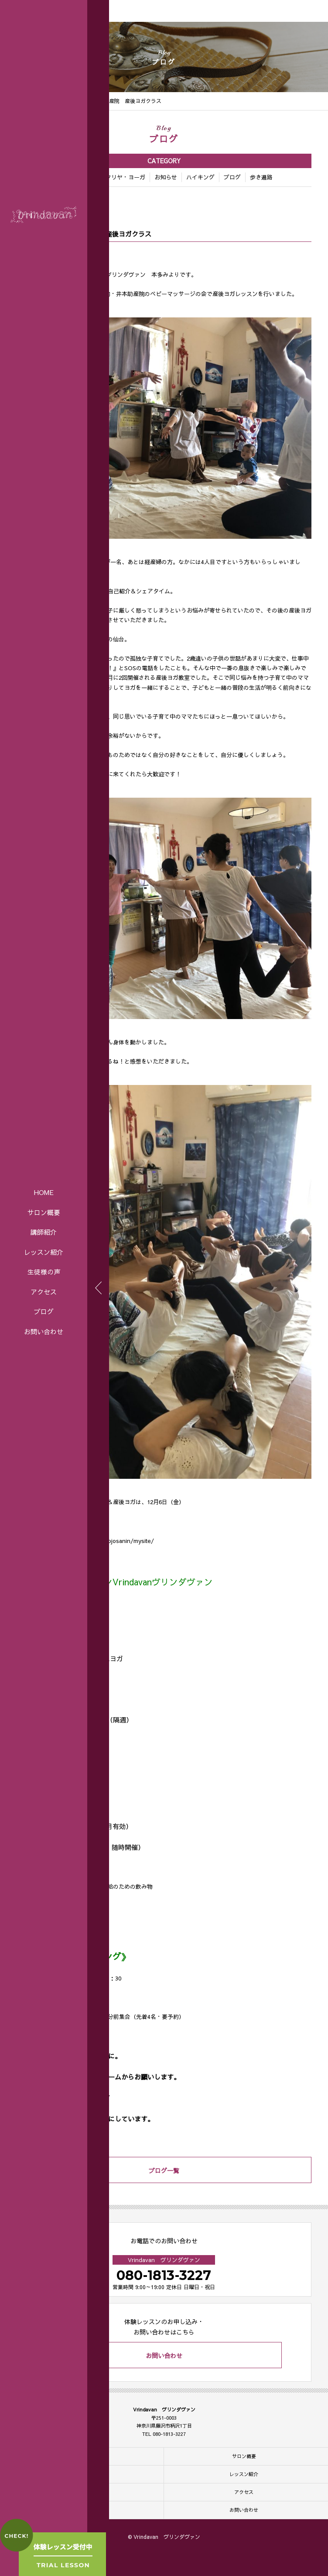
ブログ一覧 (164, 2170)
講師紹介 (44, 1231)
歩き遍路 (261, 178)
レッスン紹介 (43, 1252)
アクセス (44, 1291)
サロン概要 (43, 1212)
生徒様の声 (43, 1271)
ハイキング (200, 178)
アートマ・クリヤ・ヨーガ (111, 178)
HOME (44, 1192)
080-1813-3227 (163, 2275)
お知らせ (165, 178)
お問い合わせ (43, 1331)
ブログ (44, 1311)
